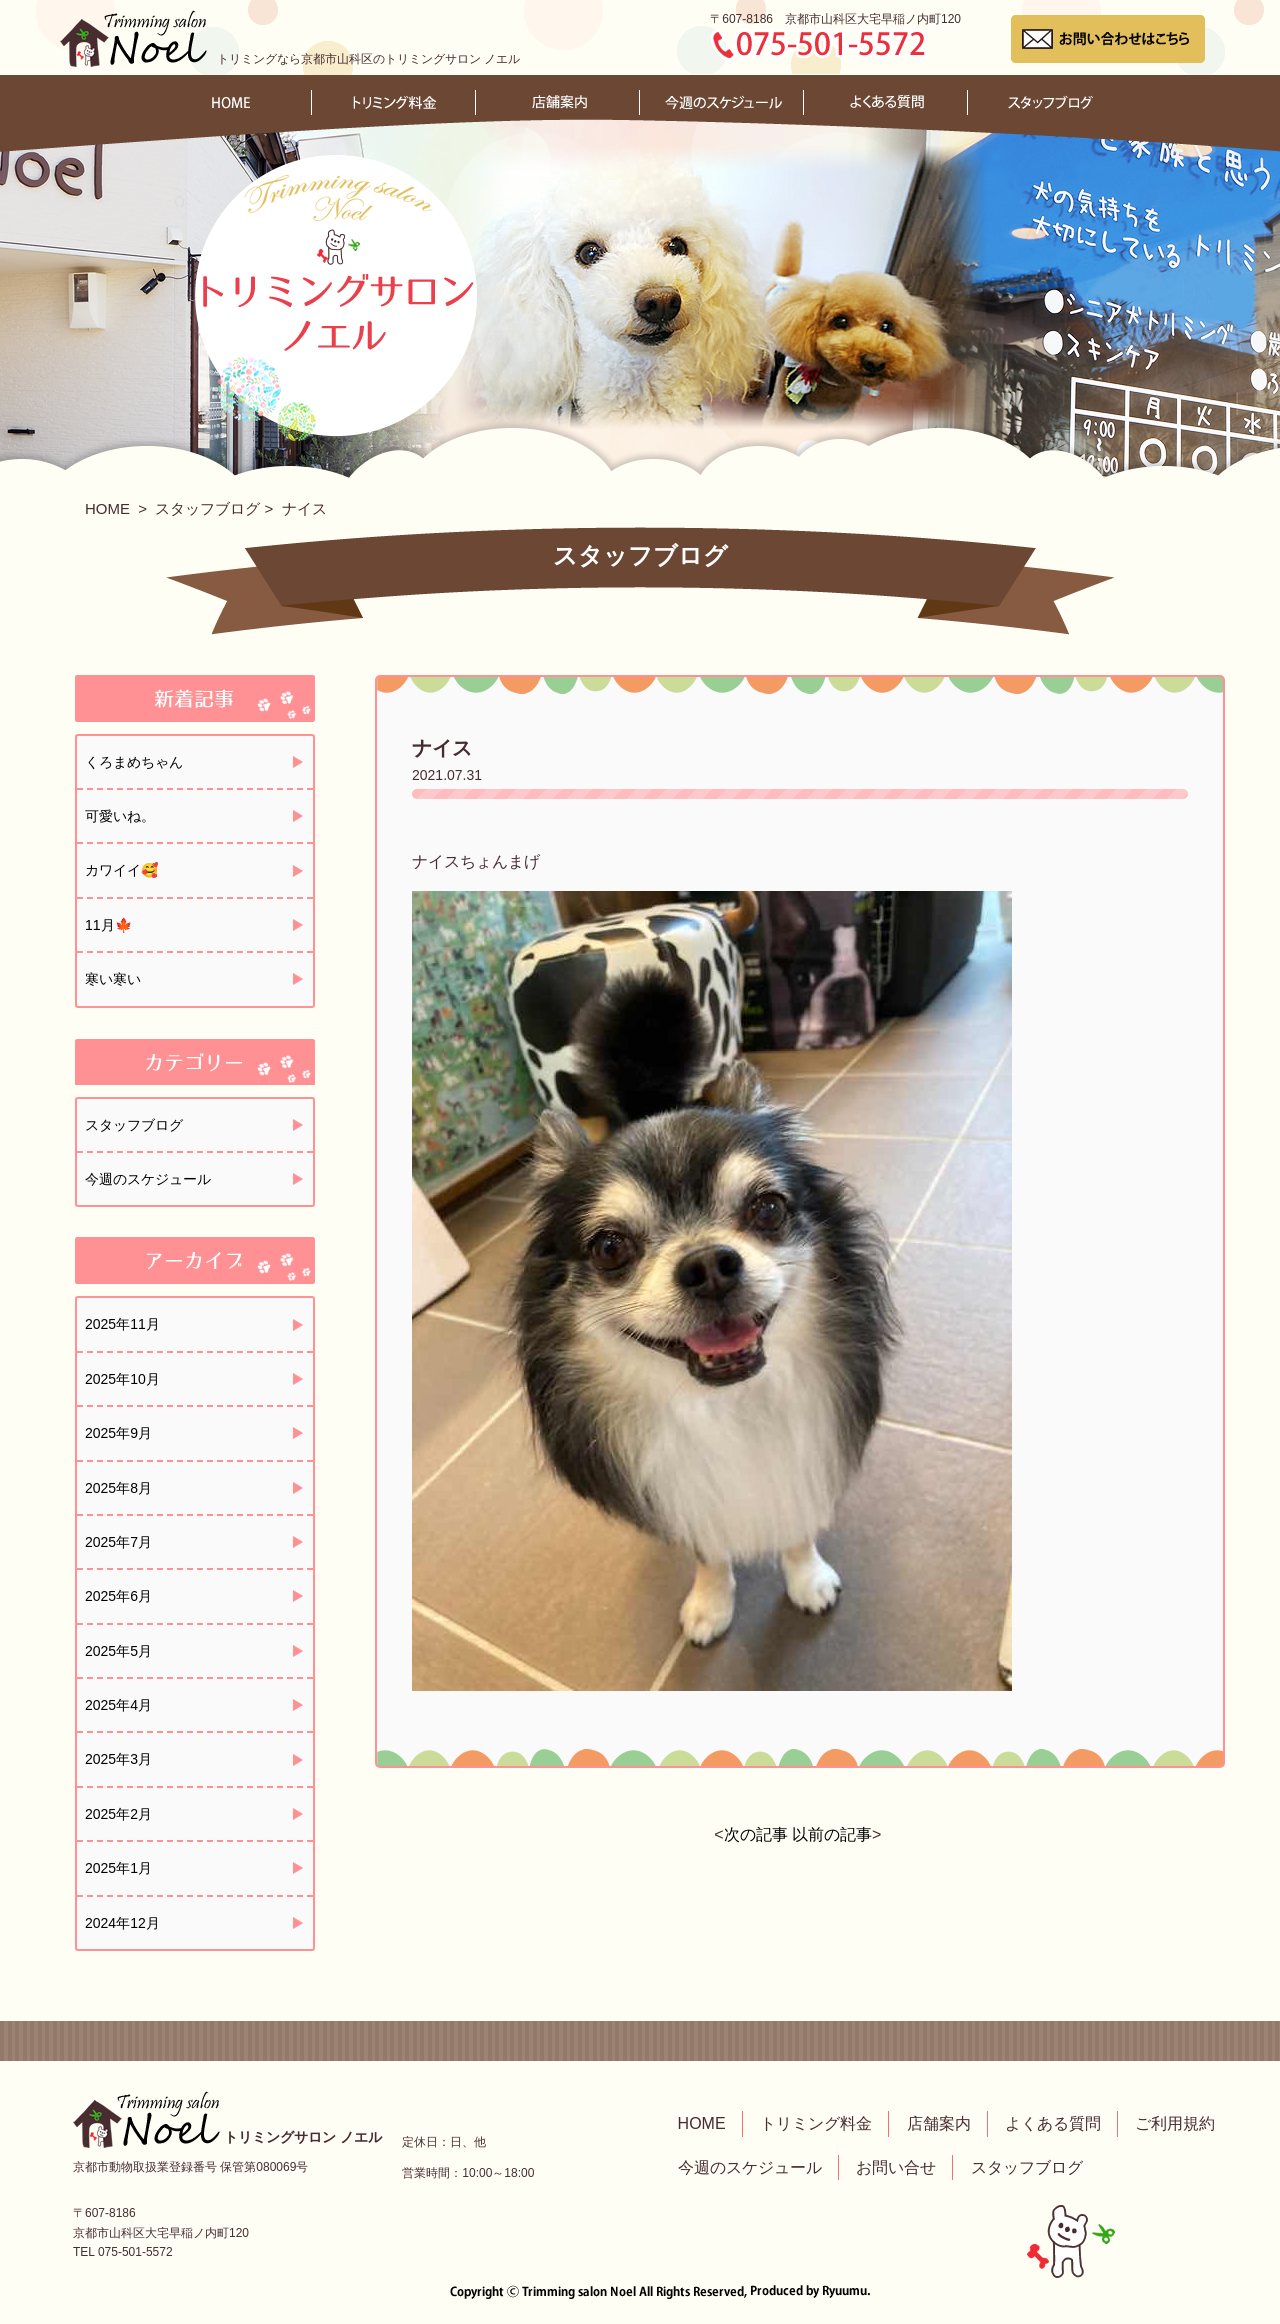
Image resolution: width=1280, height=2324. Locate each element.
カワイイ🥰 (121, 870)
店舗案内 (939, 2123)
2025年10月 (122, 1379)
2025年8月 (118, 1488)
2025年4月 (118, 1705)
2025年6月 (118, 1596)
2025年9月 (118, 1433)
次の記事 (756, 1834)
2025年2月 (118, 1814)
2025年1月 (118, 1868)
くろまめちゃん (134, 762)
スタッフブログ (207, 508)
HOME (107, 508)
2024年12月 (122, 1923)
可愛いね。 (120, 816)
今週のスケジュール (148, 1179)
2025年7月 (118, 1542)
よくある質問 (1053, 2123)
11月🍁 (108, 925)
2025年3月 (118, 1759)
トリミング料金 (816, 2123)
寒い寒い (113, 979)
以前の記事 (832, 1834)
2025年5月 (118, 1651)
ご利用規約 (1175, 2123)
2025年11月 (122, 1324)
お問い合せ (896, 2167)
